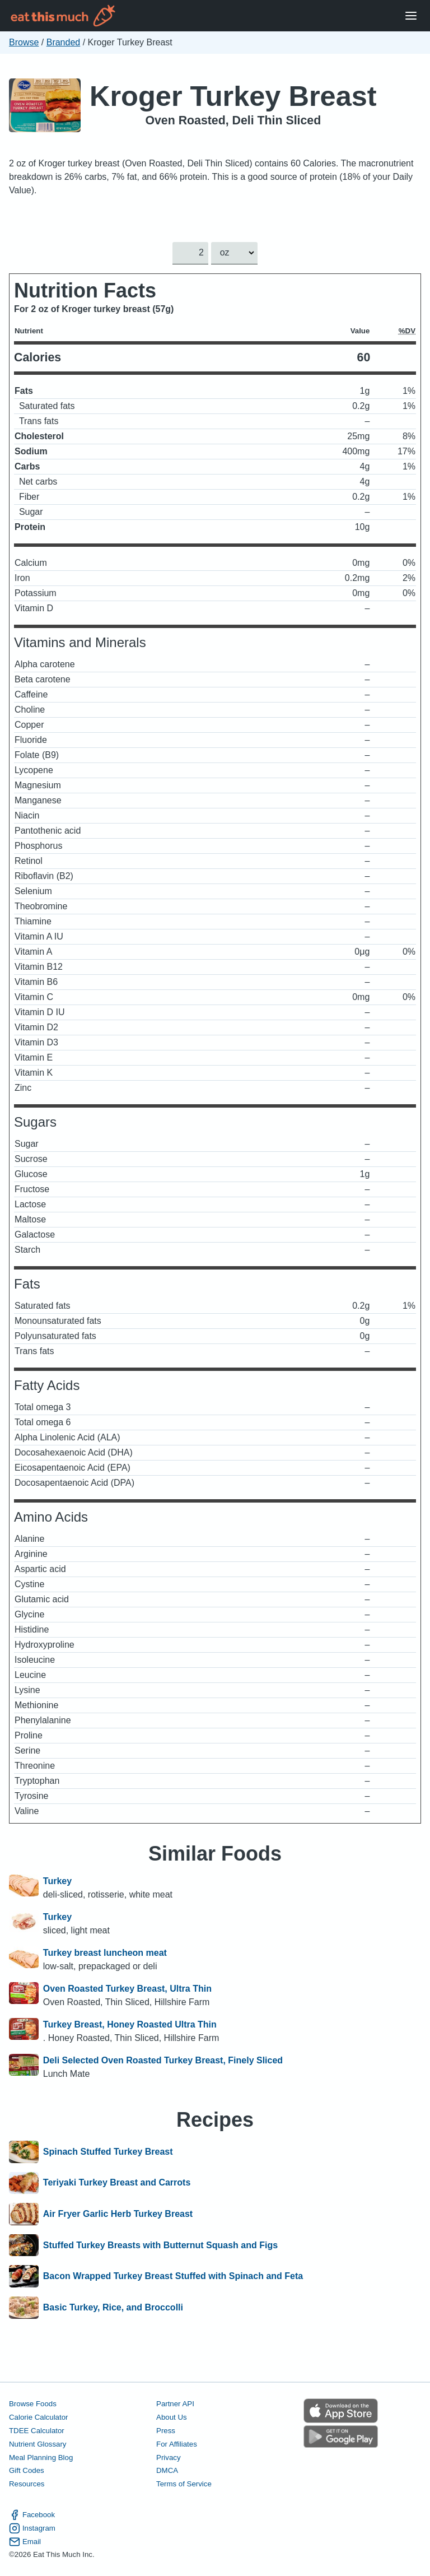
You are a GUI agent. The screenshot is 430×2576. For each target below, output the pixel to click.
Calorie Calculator (38, 2416)
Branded (63, 42)
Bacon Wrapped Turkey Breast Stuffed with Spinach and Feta (173, 2276)
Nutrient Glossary (37, 2443)
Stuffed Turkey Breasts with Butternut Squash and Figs (160, 2245)
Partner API (175, 2404)
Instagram (32, 2527)
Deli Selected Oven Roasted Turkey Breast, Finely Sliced (163, 2060)
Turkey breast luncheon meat (105, 1952)
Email (25, 2541)
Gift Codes (26, 2470)
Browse (24, 42)
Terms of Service (184, 2484)
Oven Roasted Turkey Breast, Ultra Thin (127, 1988)
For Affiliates (176, 2443)
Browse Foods (33, 2404)
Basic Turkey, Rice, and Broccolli (113, 2307)
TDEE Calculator (36, 2430)
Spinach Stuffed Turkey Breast (108, 2152)
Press (165, 2430)
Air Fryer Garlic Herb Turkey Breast (118, 2214)
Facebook (32, 2514)
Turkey (57, 1881)
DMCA (167, 2470)
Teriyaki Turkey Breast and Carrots (117, 2183)
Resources (26, 2484)
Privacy (168, 2457)
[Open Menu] (411, 16)
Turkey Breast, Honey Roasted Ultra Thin (130, 2024)
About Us (171, 2416)
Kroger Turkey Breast (233, 96)
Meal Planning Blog (41, 2457)
